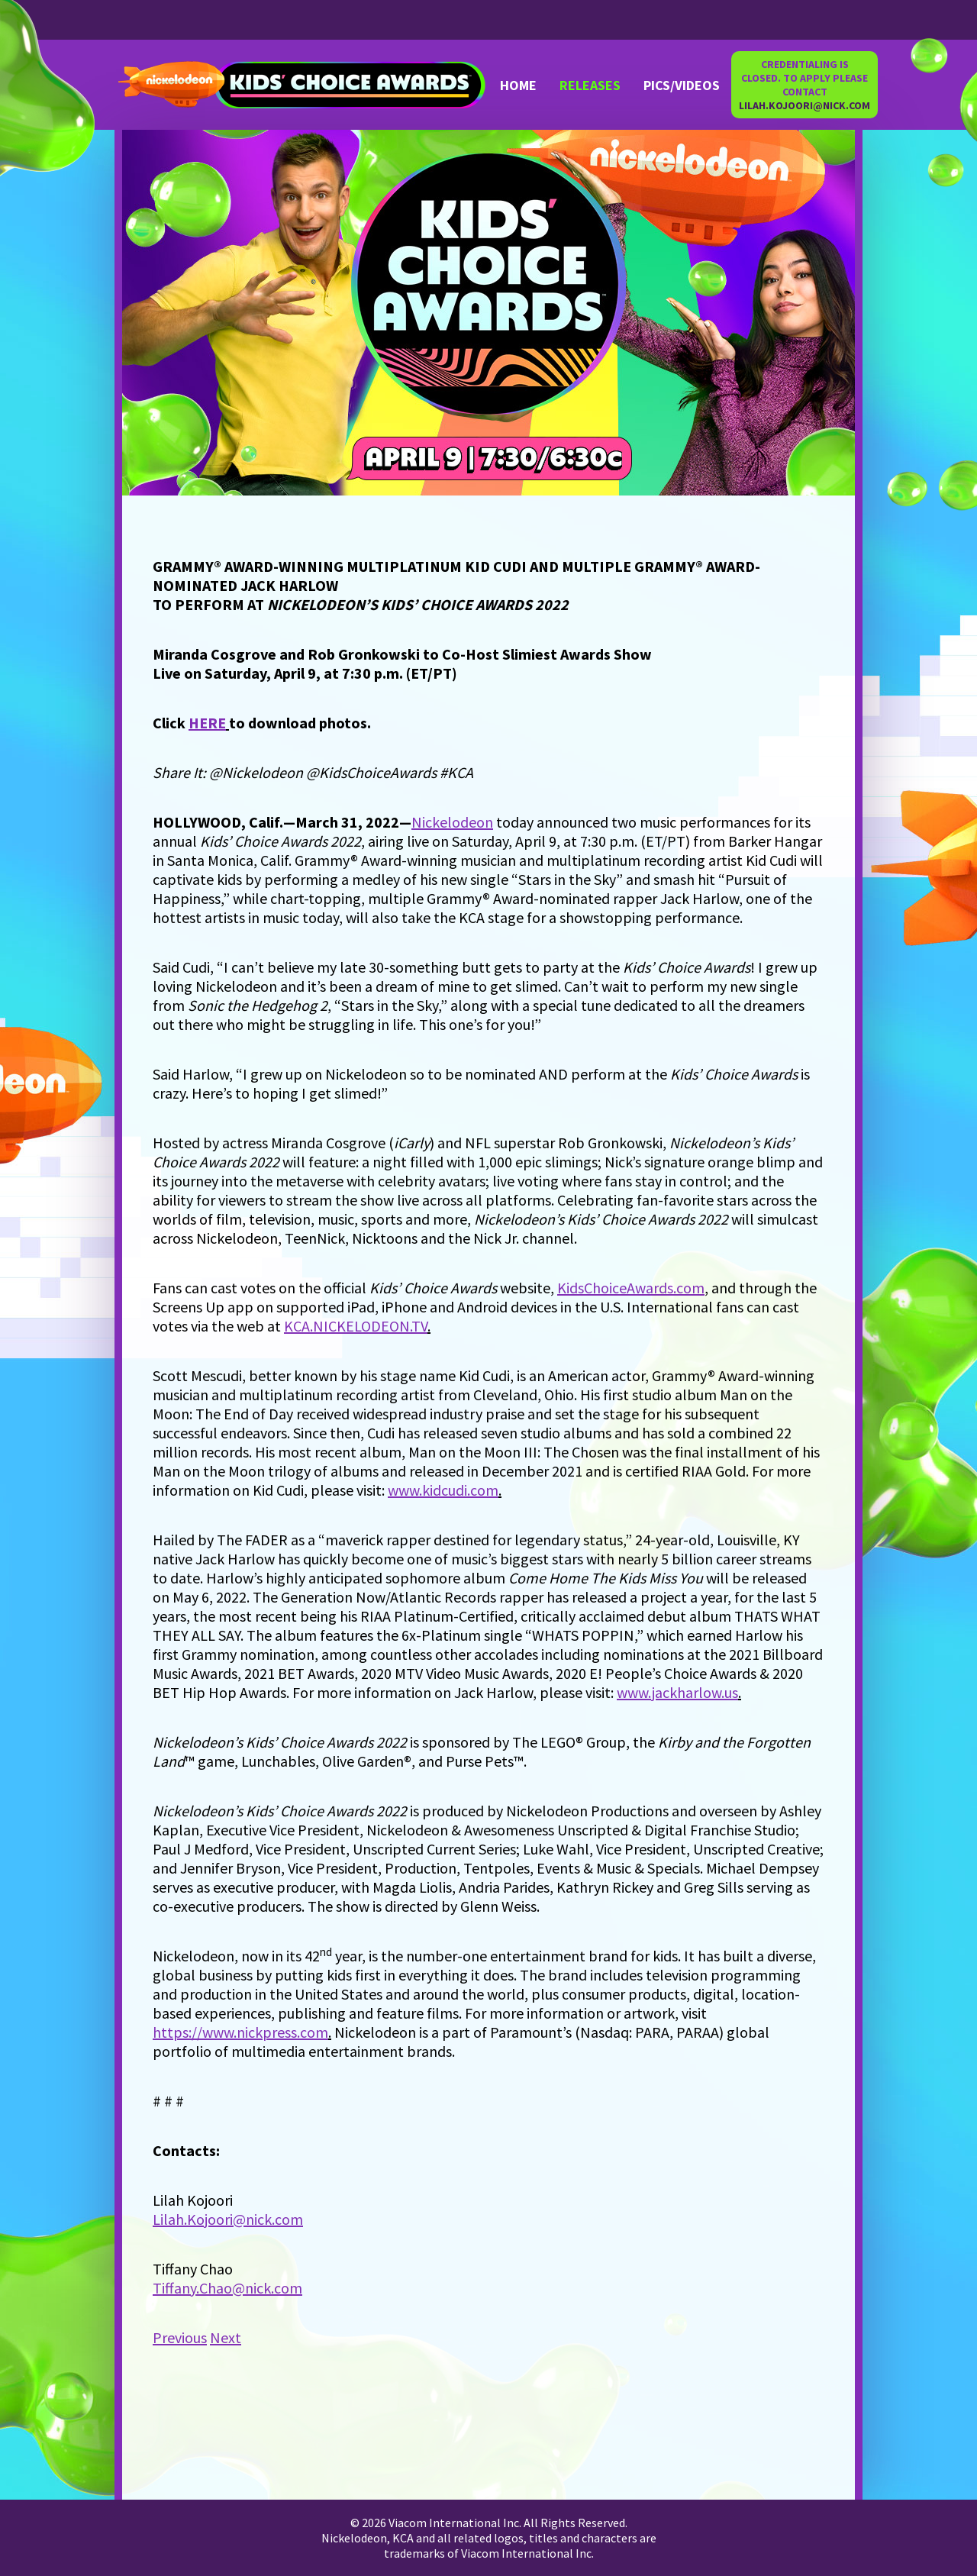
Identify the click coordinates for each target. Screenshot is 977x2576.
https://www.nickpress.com (240, 2032)
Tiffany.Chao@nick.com (227, 2287)
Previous (180, 2337)
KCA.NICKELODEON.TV (355, 1325)
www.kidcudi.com (443, 1489)
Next (225, 2337)
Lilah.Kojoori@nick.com (228, 2219)
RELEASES (590, 85)
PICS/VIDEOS (681, 85)
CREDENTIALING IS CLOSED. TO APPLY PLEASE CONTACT (804, 84)
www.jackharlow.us (677, 1692)
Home (518, 85)
